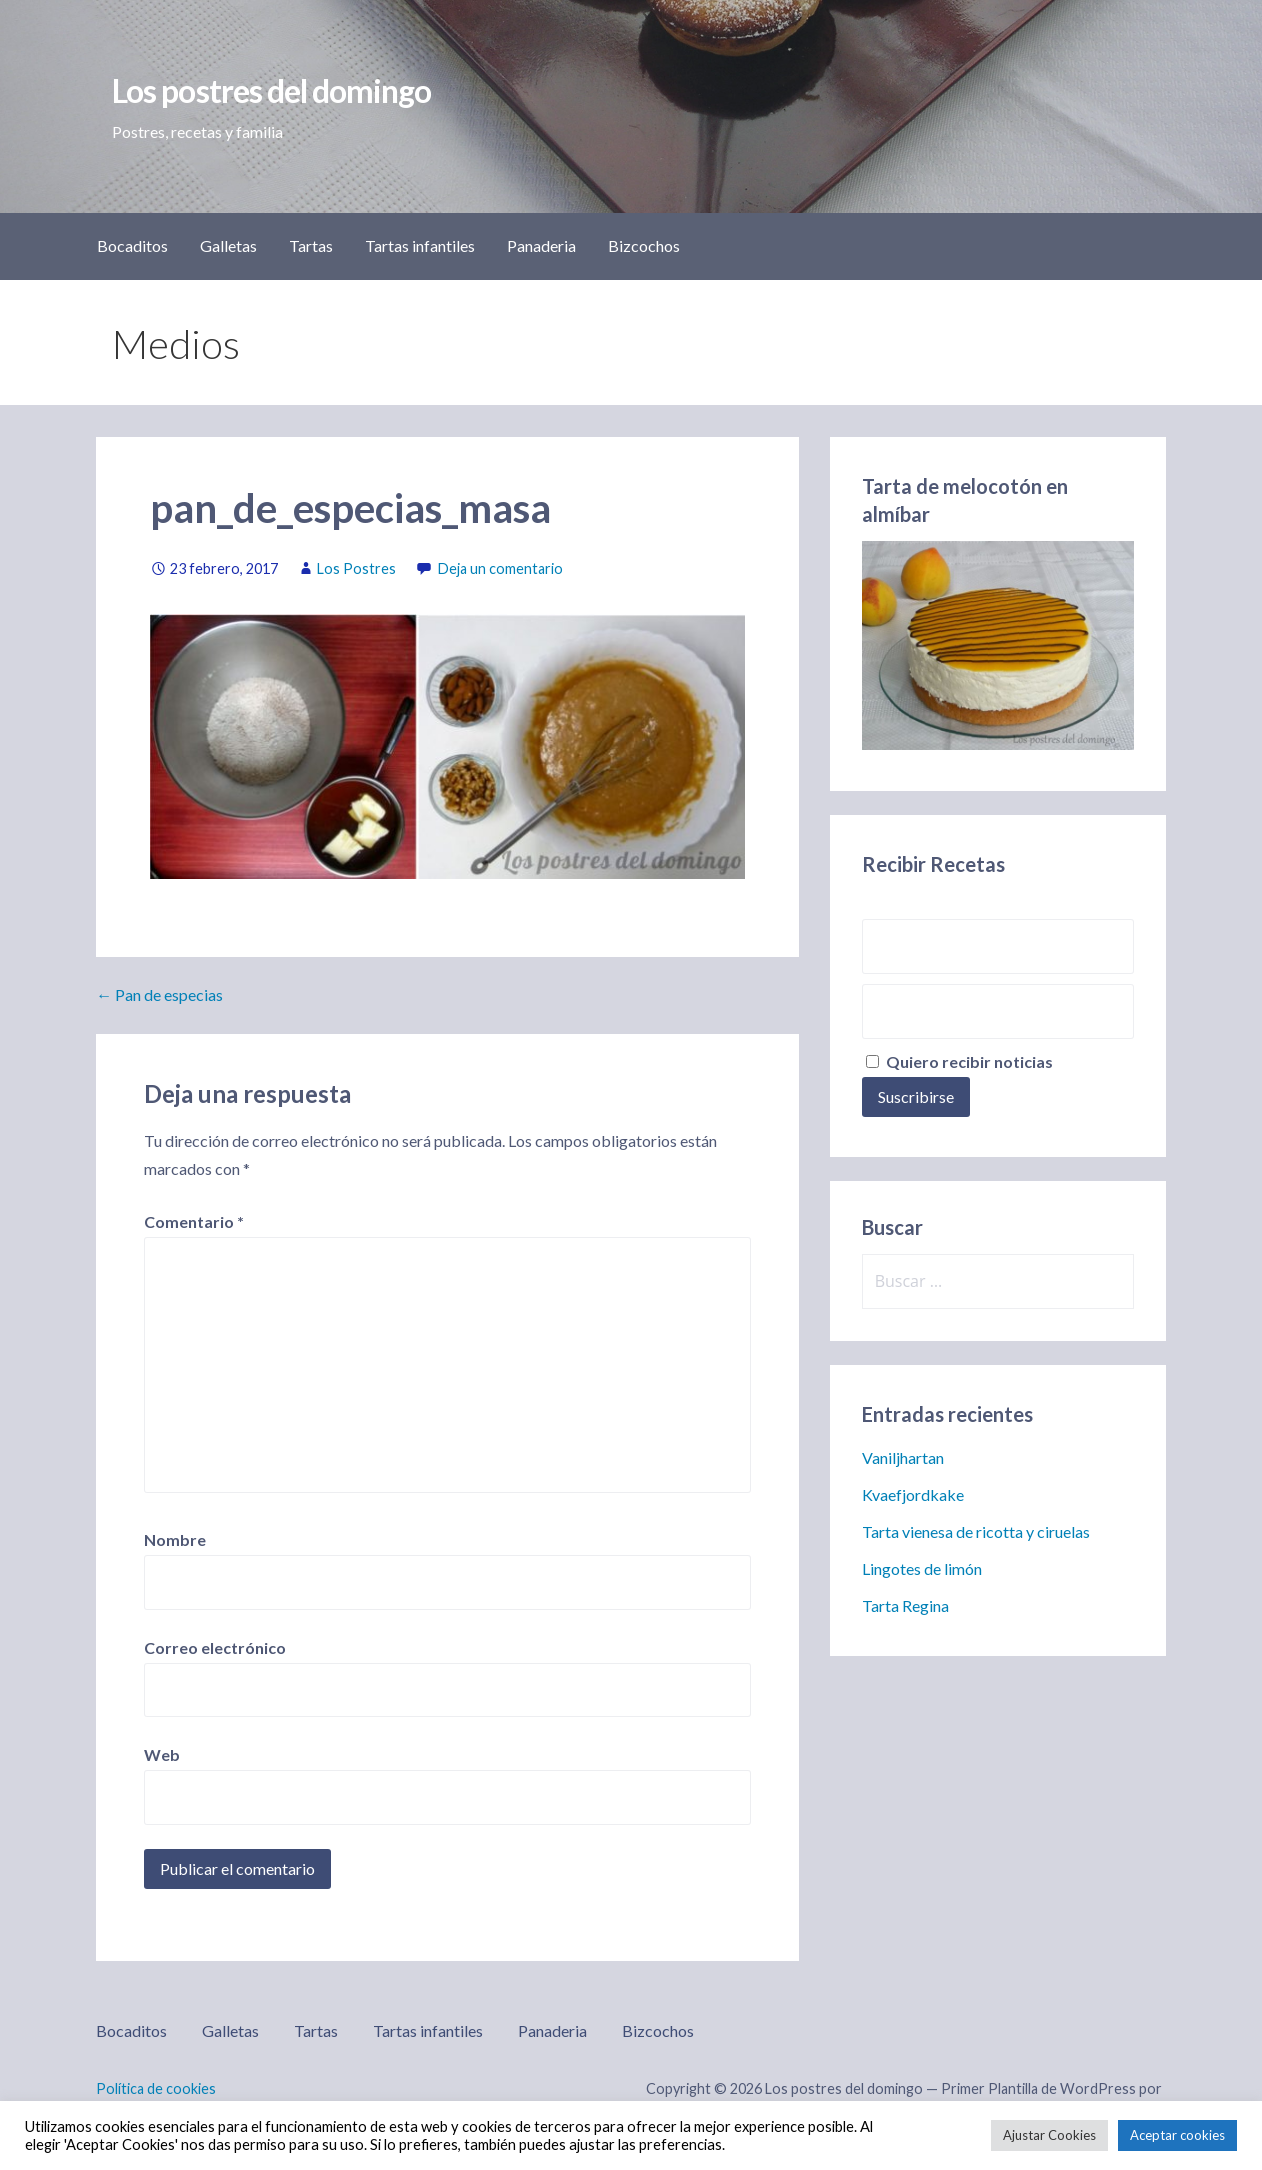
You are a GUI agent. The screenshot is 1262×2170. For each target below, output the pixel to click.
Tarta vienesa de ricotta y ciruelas (976, 1531)
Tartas (311, 245)
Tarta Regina (905, 1605)
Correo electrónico (215, 1647)
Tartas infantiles (420, 245)
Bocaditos (132, 245)
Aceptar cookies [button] (1177, 2135)
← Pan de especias (159, 994)
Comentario (194, 1221)
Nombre (175, 1539)
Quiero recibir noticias (959, 1061)
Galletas (228, 245)
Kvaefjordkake (913, 1494)
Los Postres (356, 568)
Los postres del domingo (271, 90)
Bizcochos (644, 245)
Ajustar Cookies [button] (1049, 2135)
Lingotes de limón (922, 1568)
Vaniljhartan (903, 1457)
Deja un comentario (500, 568)
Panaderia (541, 245)
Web (162, 1754)
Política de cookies (156, 2088)
